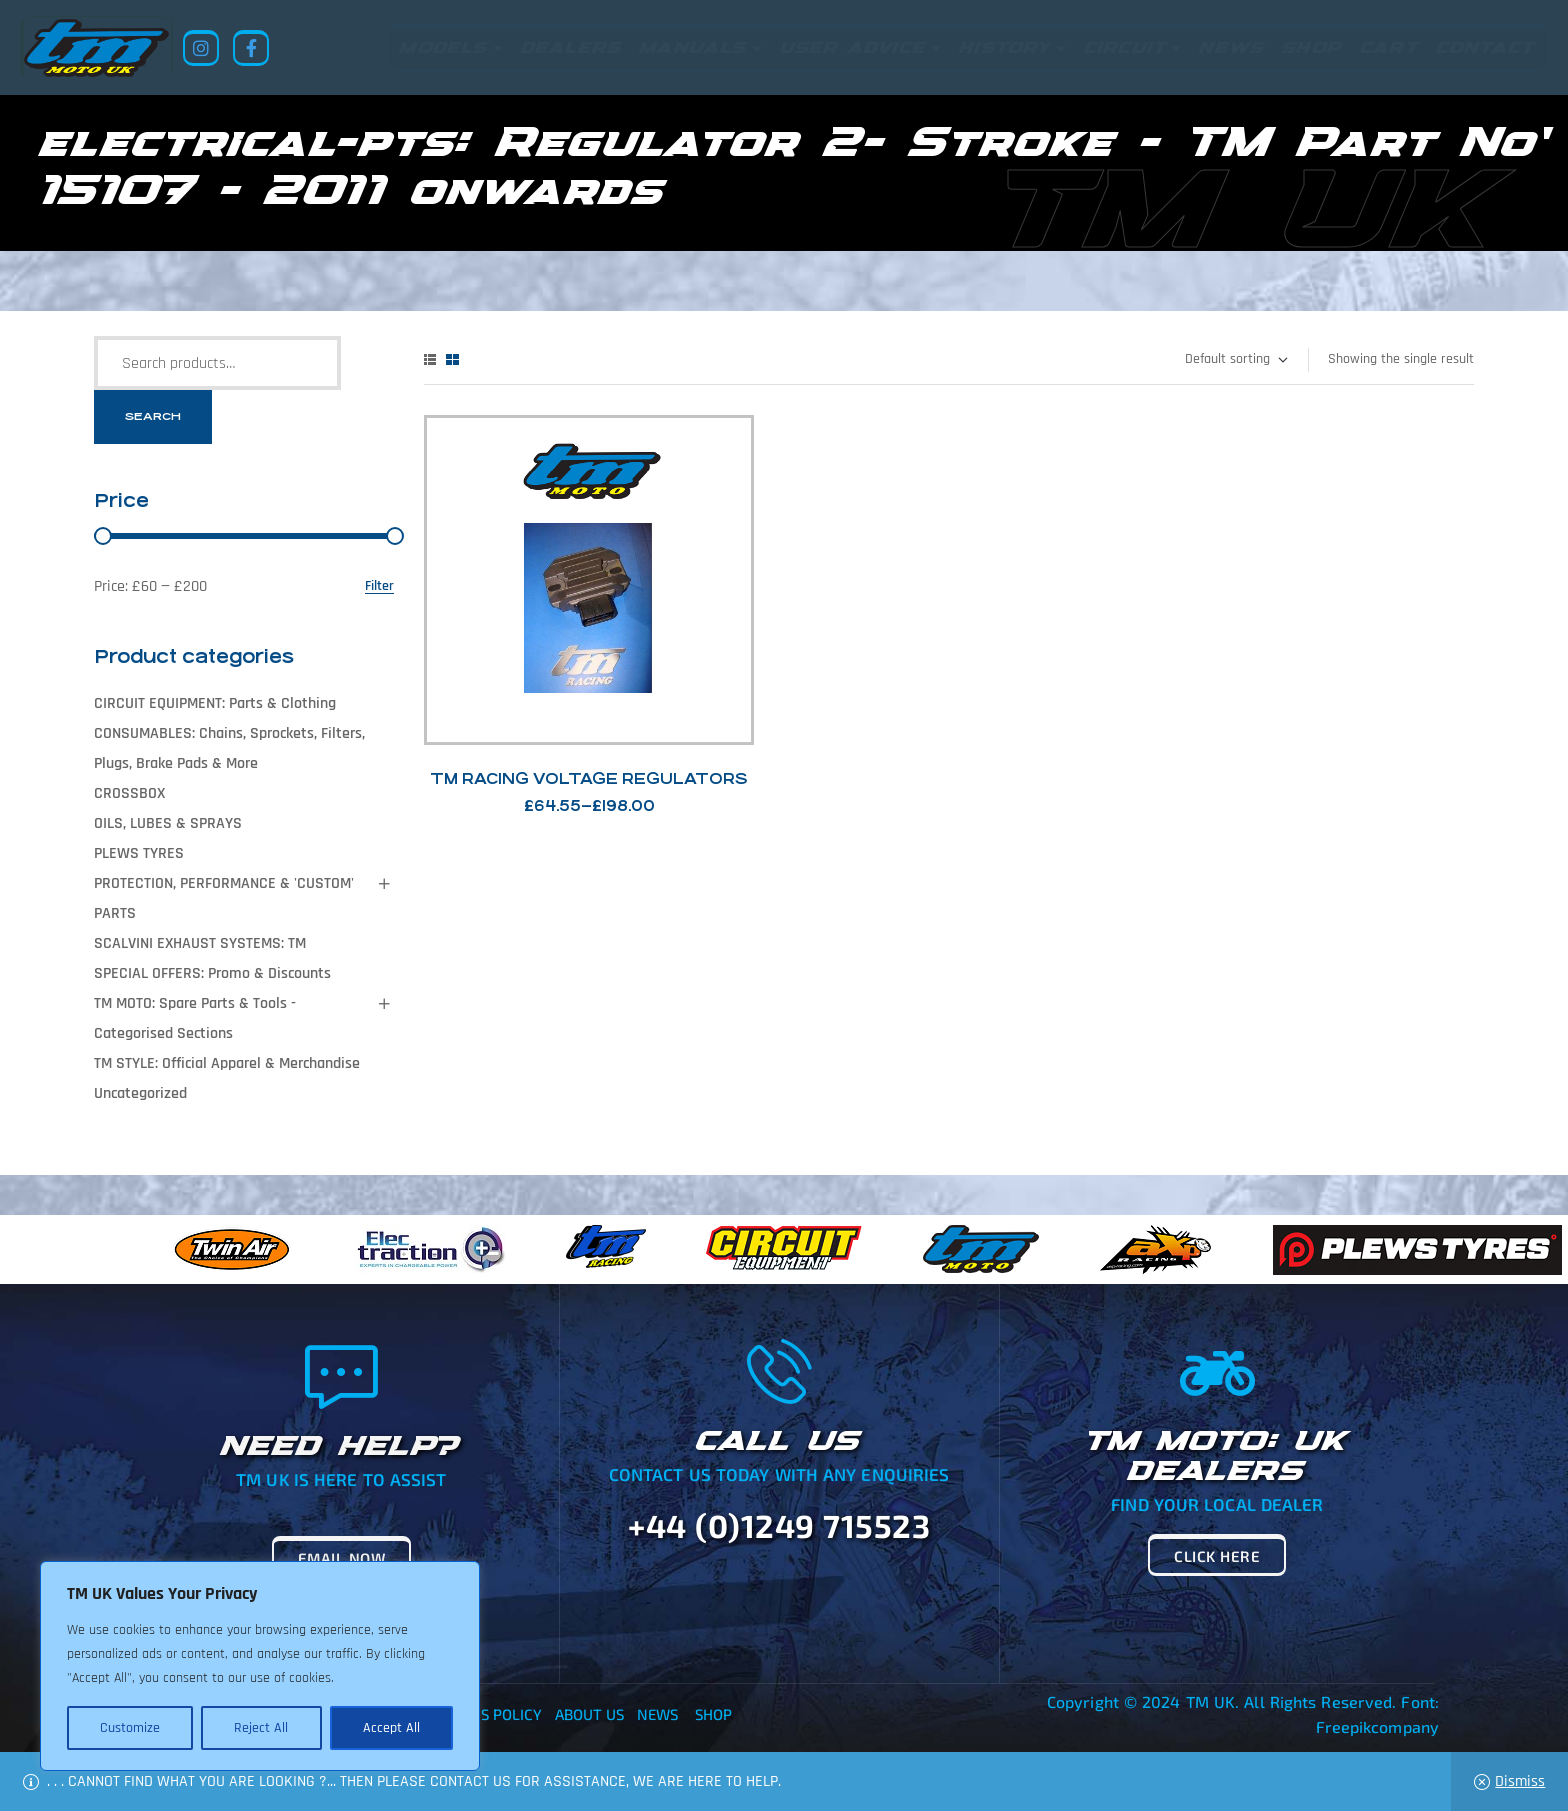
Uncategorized (140, 1093)
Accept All (391, 1728)
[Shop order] (1235, 360)
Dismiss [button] (1520, 1781)
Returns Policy (483, 1714)
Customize (130, 1728)
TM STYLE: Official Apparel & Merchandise (227, 1063)
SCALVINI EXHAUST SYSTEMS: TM (200, 943)
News (657, 1714)
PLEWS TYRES (139, 853)
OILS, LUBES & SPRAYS (168, 823)
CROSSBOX (129, 793)
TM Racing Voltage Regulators (589, 778)
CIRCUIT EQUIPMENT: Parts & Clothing (215, 703)
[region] (260, 1666)
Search (153, 416)
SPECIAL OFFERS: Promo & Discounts (212, 973)
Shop (713, 1714)
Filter (379, 586)
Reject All (261, 1728)
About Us (590, 1714)
